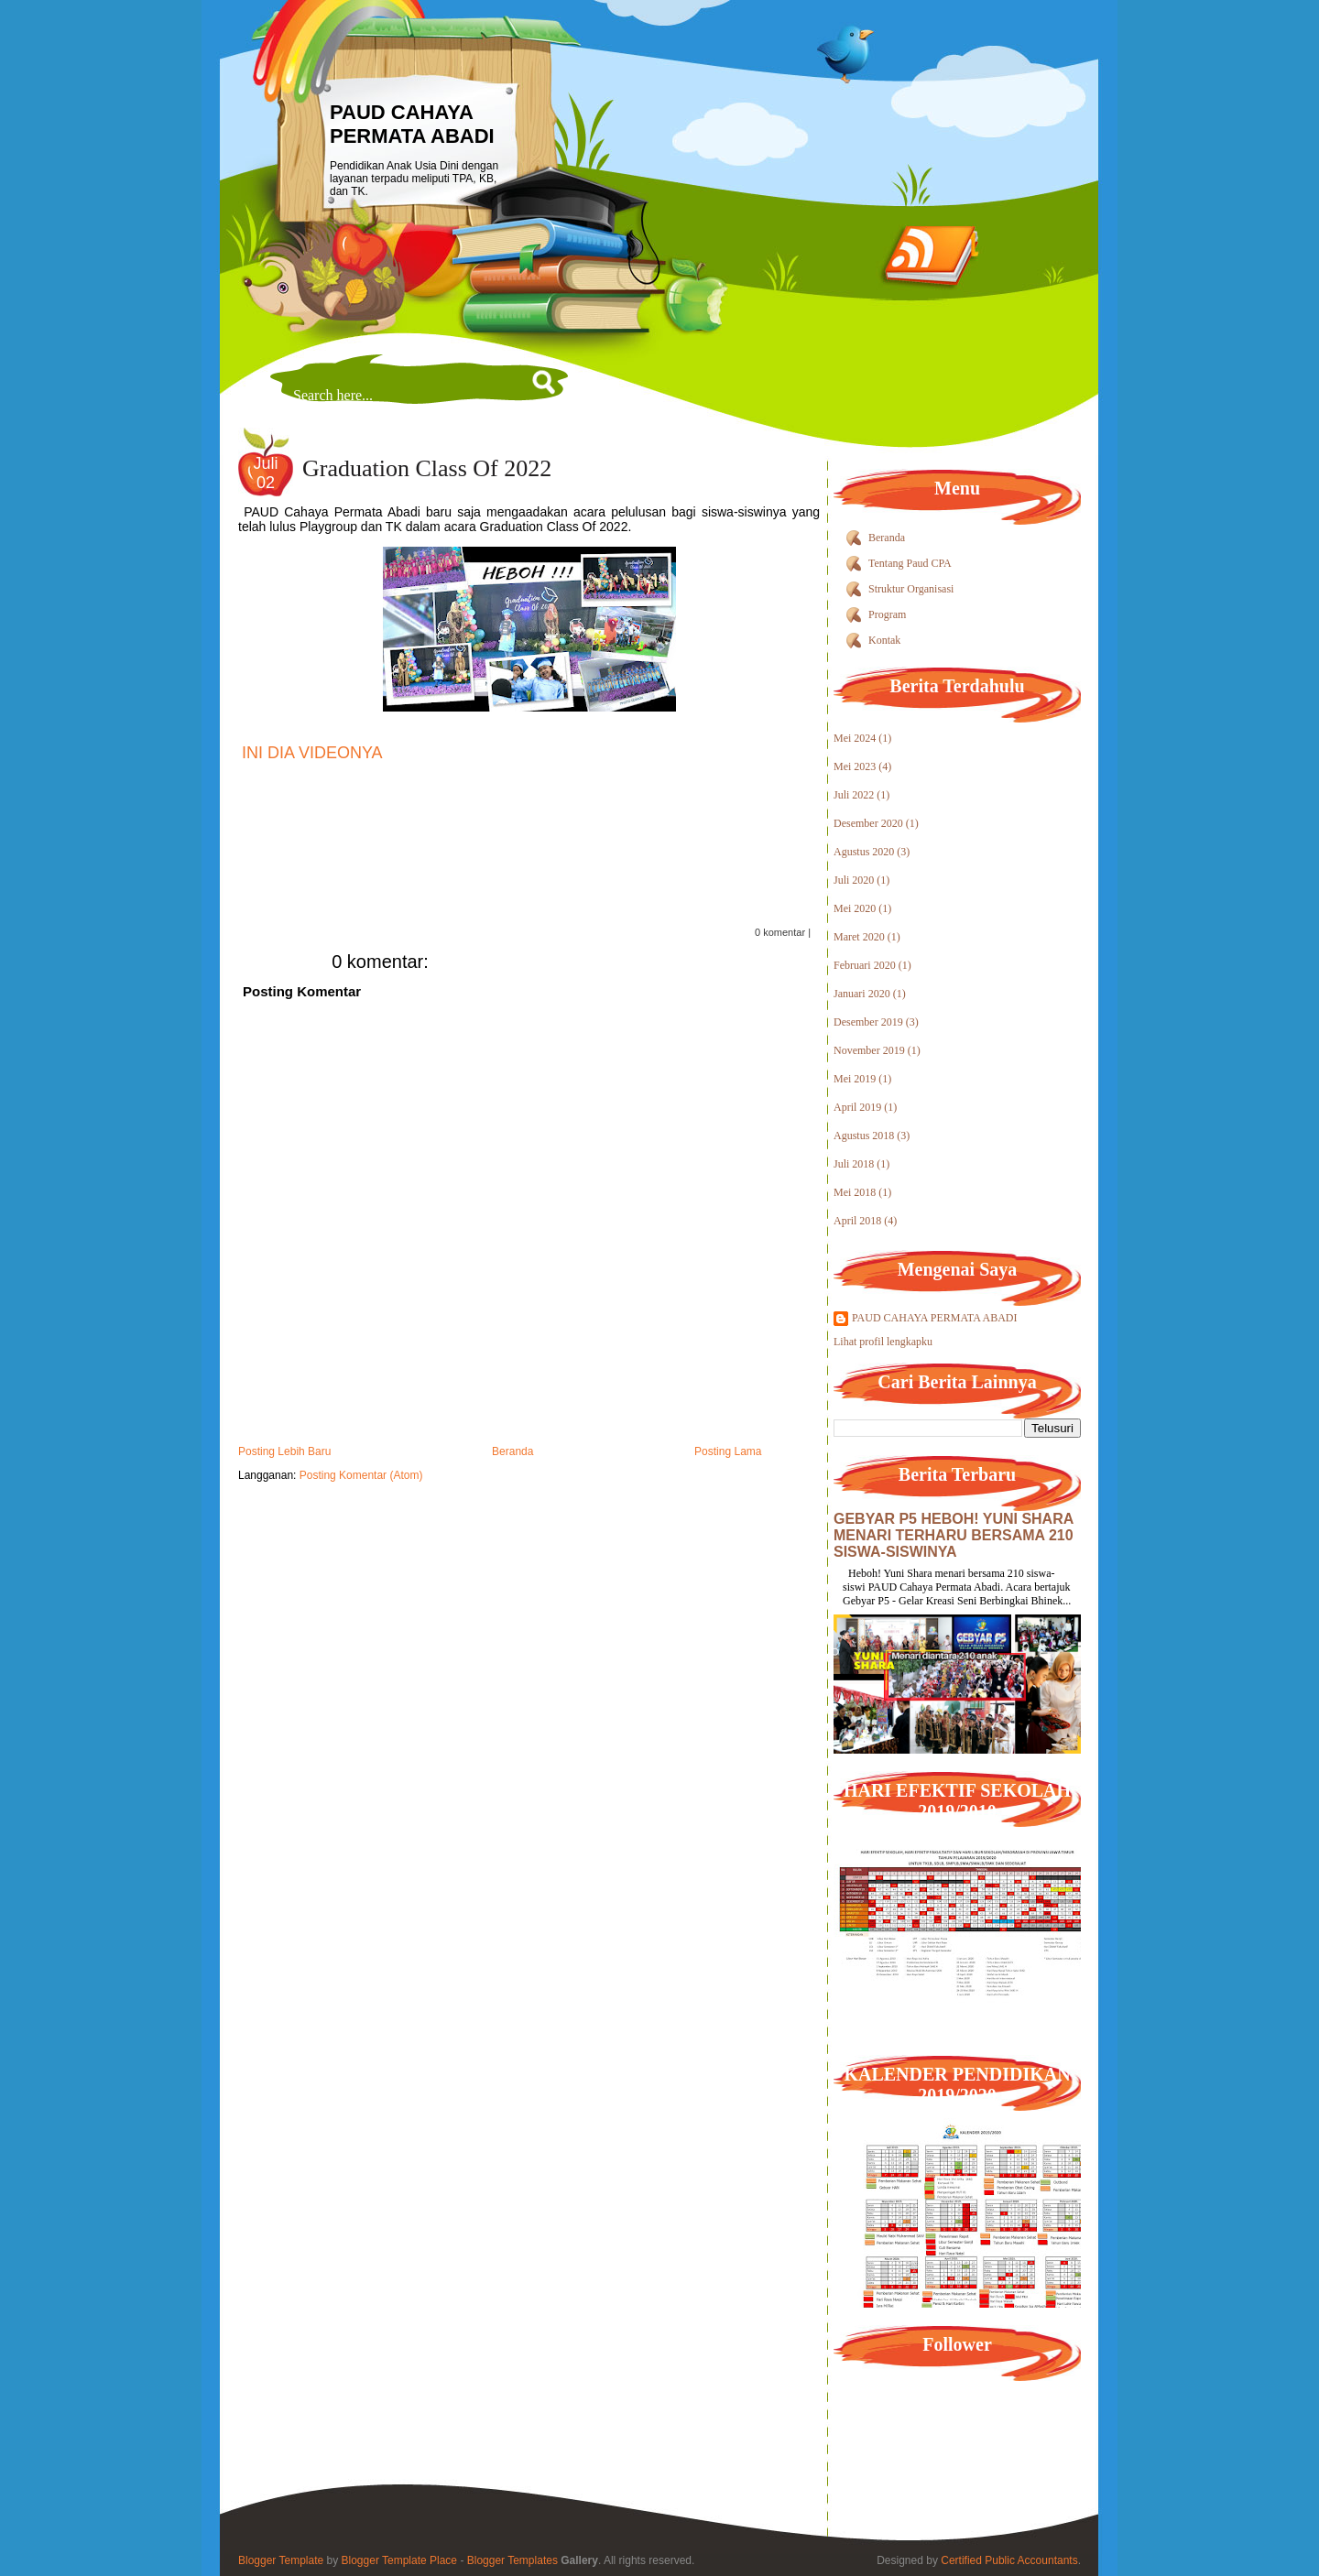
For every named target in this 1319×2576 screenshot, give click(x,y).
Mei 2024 (855, 738)
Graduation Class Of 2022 (426, 468)
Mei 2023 (855, 766)
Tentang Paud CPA (910, 563)
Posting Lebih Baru (284, 1451)
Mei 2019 (855, 1078)
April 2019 (857, 1107)
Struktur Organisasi (911, 588)
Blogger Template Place (400, 2560)
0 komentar (780, 932)
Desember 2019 (868, 1022)
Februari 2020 (865, 965)
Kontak (884, 640)
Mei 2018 (855, 1192)
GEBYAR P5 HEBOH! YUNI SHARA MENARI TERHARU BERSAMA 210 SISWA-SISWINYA (954, 1535)
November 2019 (869, 1050)
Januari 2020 (862, 993)
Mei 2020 (855, 908)
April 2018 (857, 1220)
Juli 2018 (854, 1164)
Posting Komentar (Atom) (361, 1475)
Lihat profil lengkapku (883, 1341)
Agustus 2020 (864, 851)
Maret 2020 (859, 936)
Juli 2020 (854, 880)
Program (887, 614)
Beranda (512, 1451)
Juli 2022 (854, 794)
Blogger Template (280, 2560)
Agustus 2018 (864, 1135)
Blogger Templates (512, 2560)
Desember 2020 (868, 823)
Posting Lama (727, 1451)
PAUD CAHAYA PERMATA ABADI (412, 124)
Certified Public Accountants (1009, 2560)
